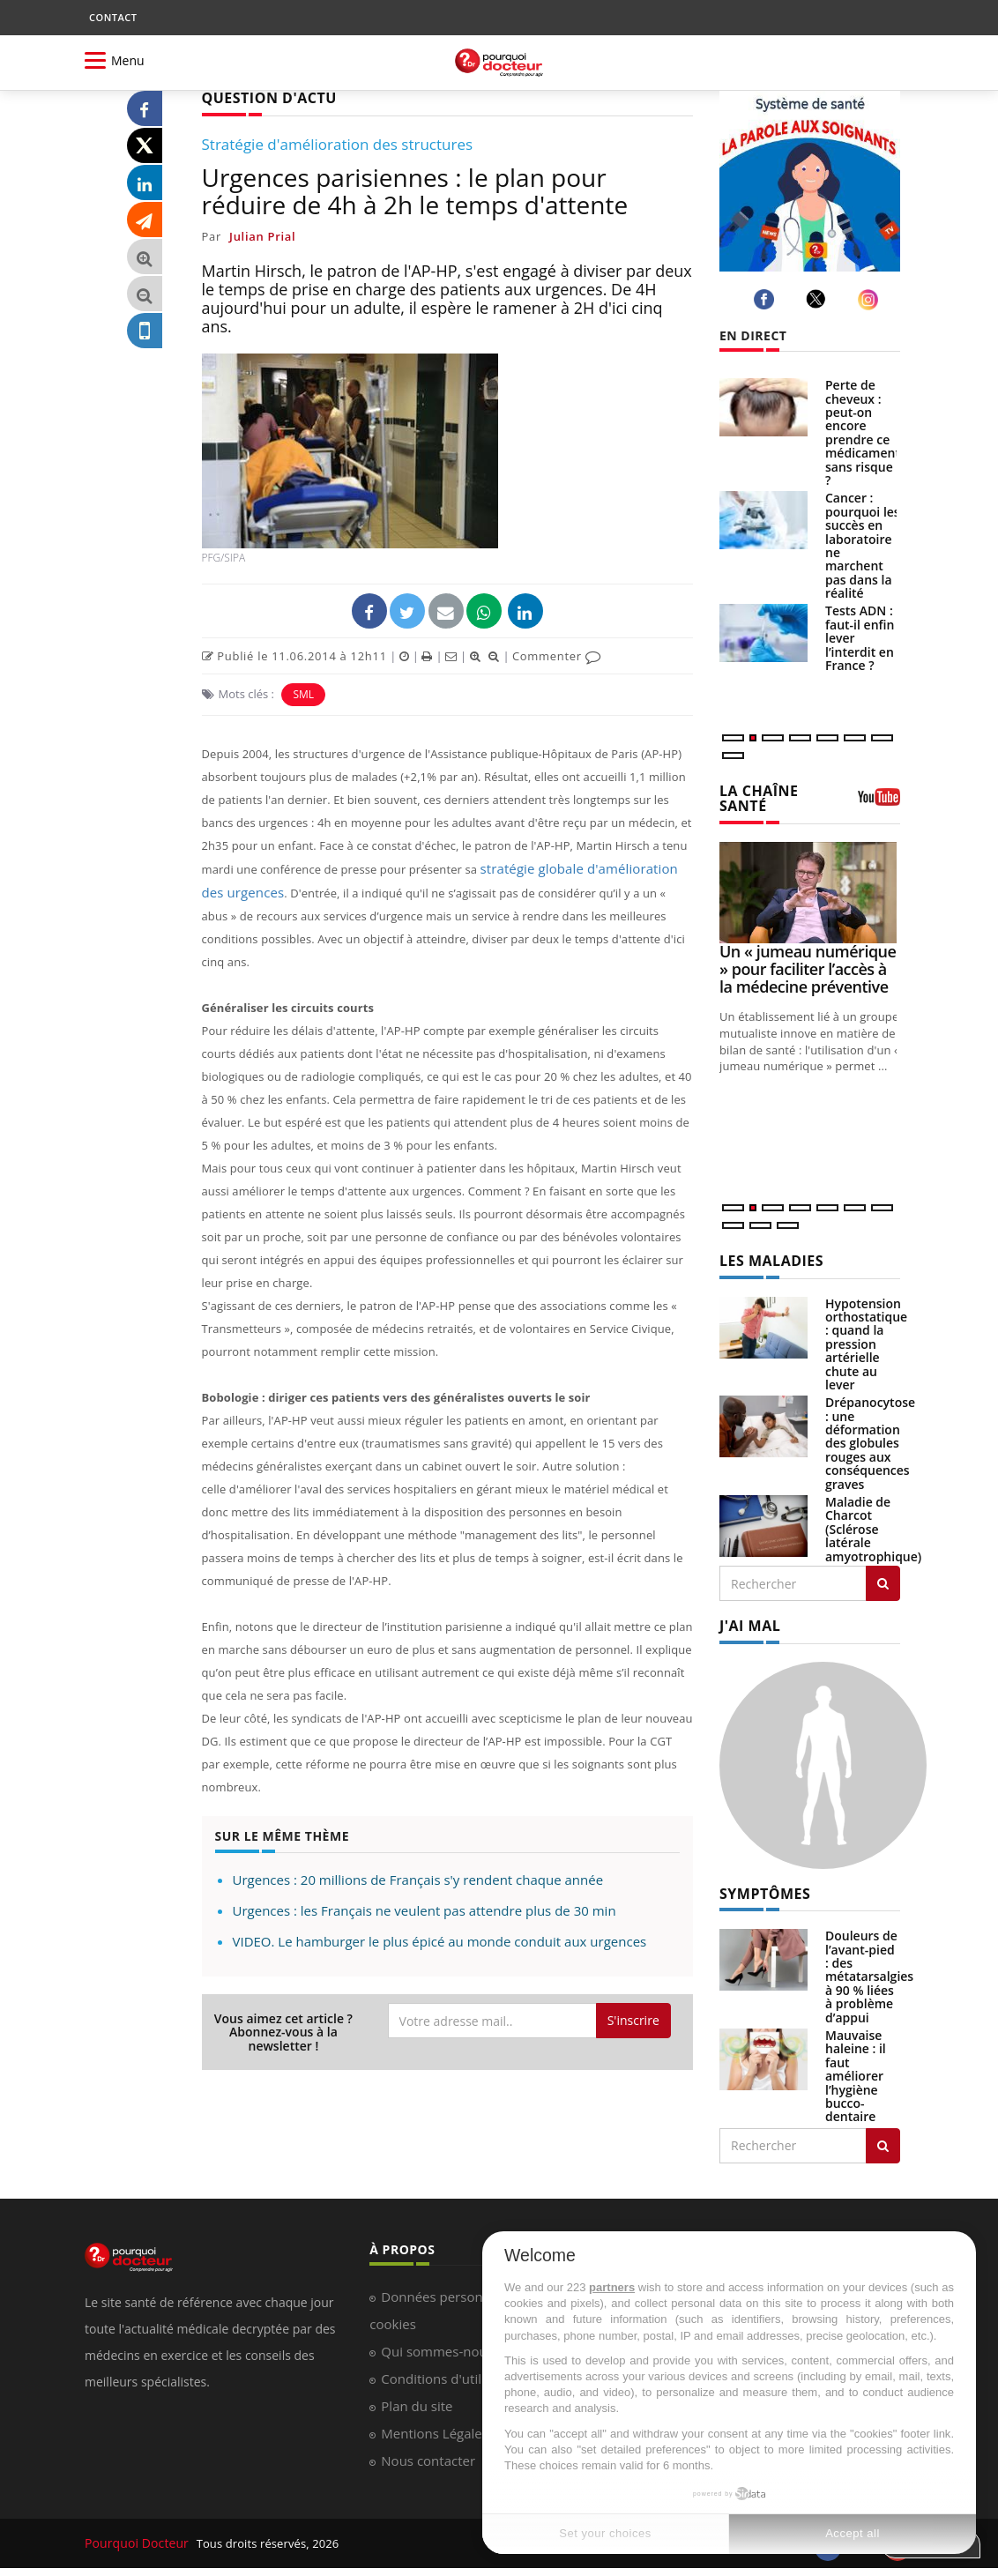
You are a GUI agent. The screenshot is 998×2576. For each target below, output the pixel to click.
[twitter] (818, 299)
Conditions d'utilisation (451, 2369)
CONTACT (113, 17)
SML (303, 692)
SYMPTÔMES (759, 1885)
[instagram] (870, 299)
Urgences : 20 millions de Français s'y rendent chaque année (418, 1853)
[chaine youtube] (879, 801)
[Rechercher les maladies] (883, 1577)
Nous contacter (428, 2451)
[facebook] (766, 299)
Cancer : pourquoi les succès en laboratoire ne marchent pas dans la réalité (862, 545)
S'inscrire (633, 1993)
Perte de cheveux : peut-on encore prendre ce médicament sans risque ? (862, 432)
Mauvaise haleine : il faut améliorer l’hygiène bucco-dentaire (855, 2066)
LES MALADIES (765, 1256)
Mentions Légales (434, 2423)
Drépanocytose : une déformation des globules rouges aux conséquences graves (870, 1437)
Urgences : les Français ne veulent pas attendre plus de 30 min (424, 1884)
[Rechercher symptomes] (883, 2136)
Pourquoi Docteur (134, 2534)
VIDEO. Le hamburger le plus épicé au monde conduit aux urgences (440, 1915)
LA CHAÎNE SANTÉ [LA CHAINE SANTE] (754, 797)
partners (612, 2287)
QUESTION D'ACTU (261, 97)
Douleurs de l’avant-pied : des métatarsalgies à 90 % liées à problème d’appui (869, 1966)
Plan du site (416, 2396)
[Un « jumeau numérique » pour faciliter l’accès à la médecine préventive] (809, 888)
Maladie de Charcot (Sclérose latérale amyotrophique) (873, 1523)
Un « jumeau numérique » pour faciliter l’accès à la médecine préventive (807, 965)
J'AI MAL (746, 1619)
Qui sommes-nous (437, 2341)
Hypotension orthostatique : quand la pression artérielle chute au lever (866, 1338)
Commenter (556, 654)
